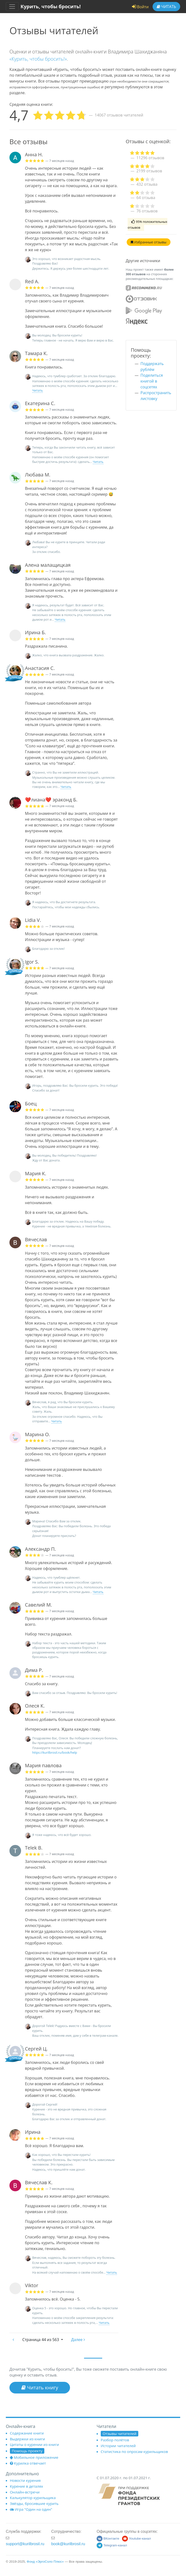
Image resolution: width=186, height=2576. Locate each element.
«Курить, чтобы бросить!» (38, 59)
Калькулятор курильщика (33, 2497)
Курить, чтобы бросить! (51, 6)
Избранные (148, 242)
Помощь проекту (27, 2450)
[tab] (151, 155)
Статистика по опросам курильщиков (134, 2451)
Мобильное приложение (34, 2457)
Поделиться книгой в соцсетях (151, 381)
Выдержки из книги (27, 2438)
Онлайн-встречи (25, 2492)
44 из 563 (41, 2339)
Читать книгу (39, 2387)
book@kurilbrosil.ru (68, 2544)
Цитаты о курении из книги (34, 2444)
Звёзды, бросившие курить (34, 2503)
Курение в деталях (26, 2486)
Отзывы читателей (119, 2433)
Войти (140, 6)
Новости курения (25, 2480)
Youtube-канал (136, 2538)
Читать (166, 6)
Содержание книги (27, 2433)
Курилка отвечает (28, 2463)
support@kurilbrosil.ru (25, 2544)
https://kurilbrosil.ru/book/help (54, 1752)
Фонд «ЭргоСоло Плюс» (45, 2561)
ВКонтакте (108, 2538)
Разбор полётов (115, 2439)
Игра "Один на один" (31, 2509)
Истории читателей (118, 2445)
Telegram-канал (112, 2545)
